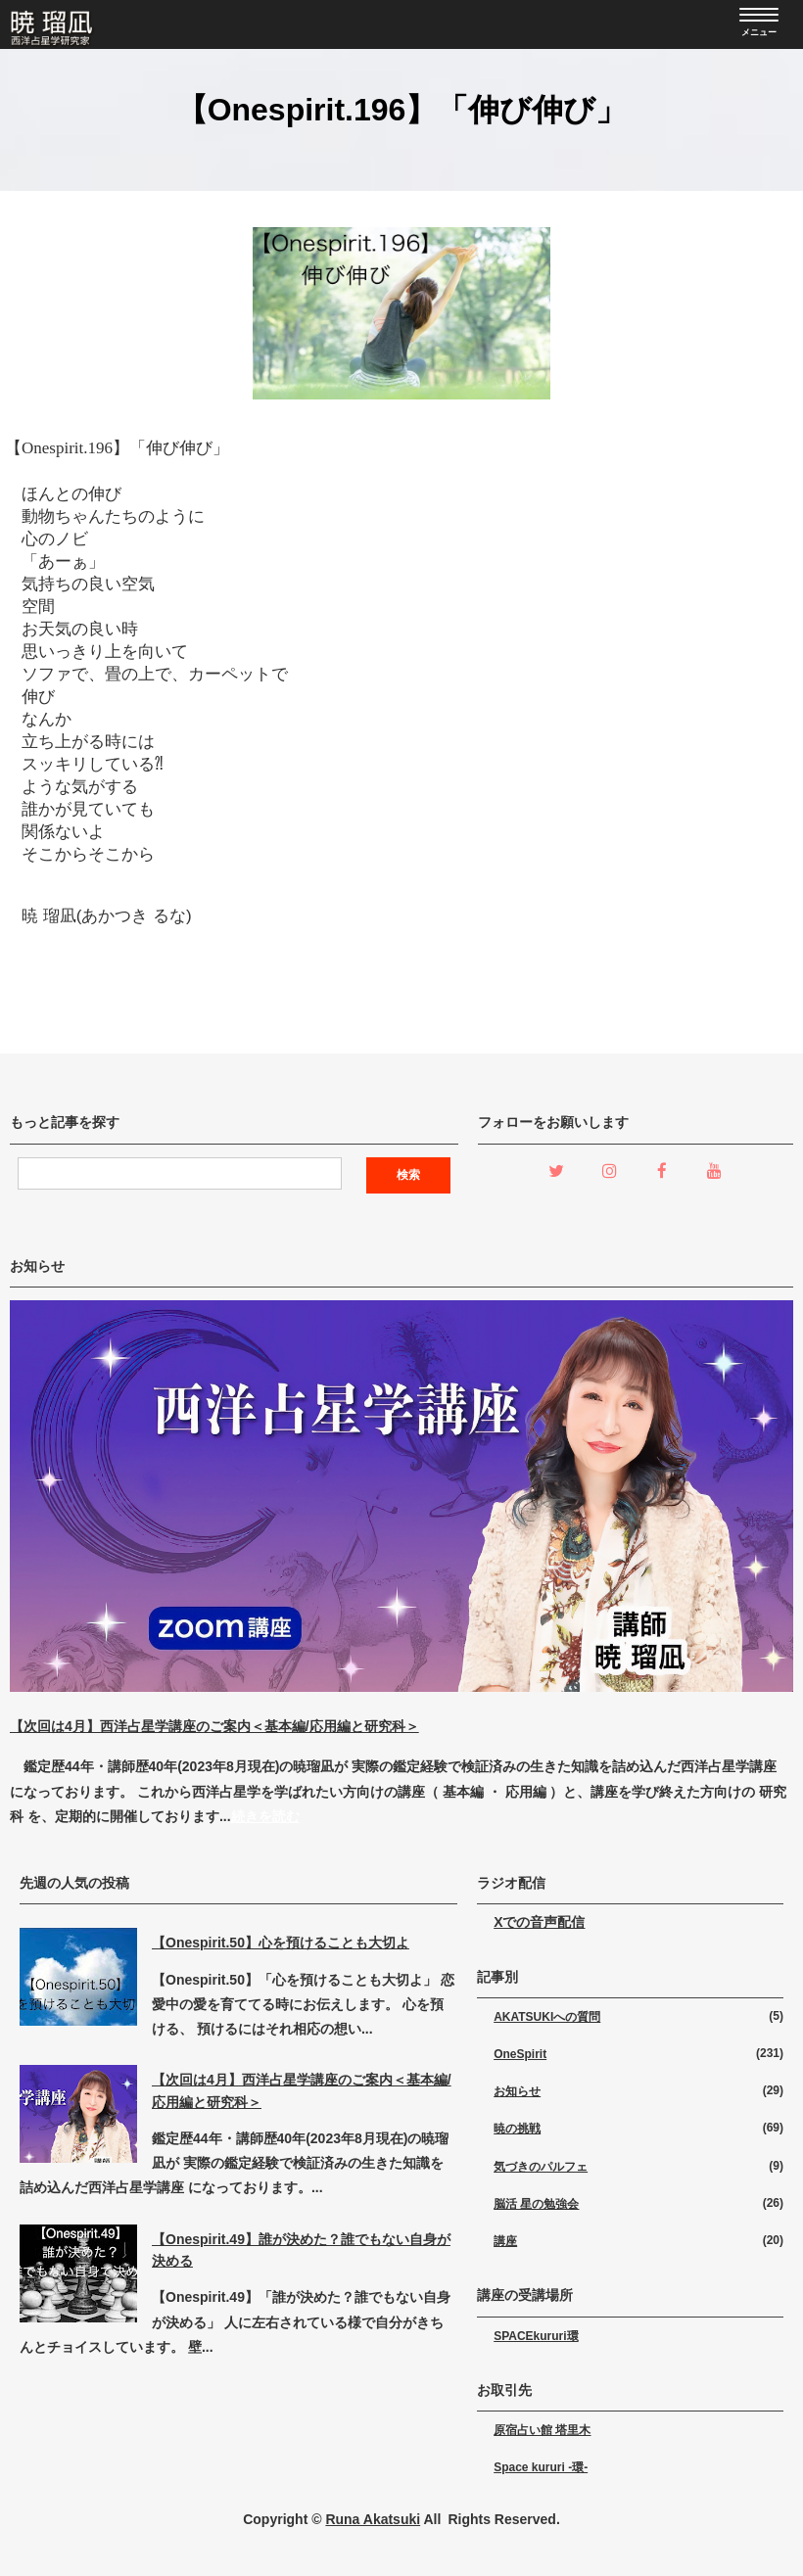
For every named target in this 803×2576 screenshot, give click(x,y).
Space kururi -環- (541, 2467)
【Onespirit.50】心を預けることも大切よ (280, 1942)
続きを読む (265, 1816)
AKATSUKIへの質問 (547, 2017)
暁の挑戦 (517, 2128)
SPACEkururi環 (536, 2336)
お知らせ (517, 2091)
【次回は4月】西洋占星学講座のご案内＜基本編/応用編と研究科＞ (214, 1726)
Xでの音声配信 (539, 1922)
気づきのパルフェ (541, 2167)
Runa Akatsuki (372, 2519)
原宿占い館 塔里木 (542, 2430)
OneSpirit (520, 2054)
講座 (505, 2241)
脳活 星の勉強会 (536, 2204)
